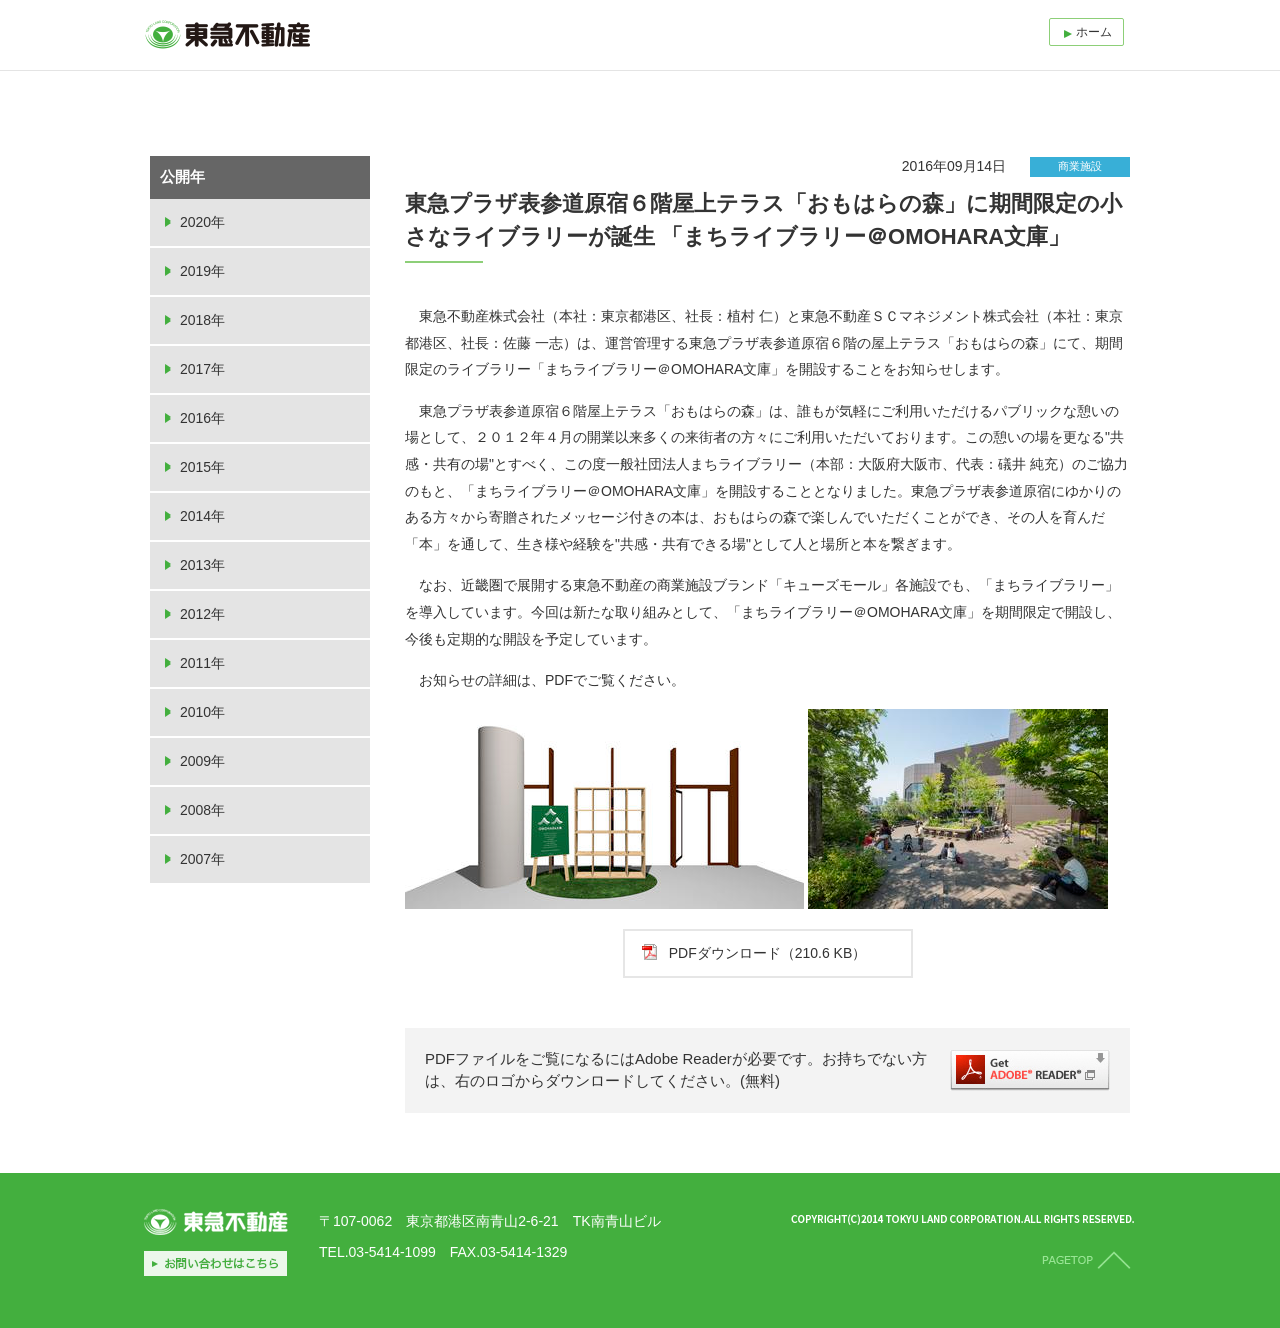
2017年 (202, 369)
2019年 (202, 271)
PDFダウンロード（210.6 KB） (768, 953)
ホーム (1094, 32)
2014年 (202, 516)
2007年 (202, 859)
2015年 (202, 467)
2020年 (202, 222)
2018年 (202, 320)
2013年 (202, 565)
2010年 (202, 712)
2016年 (202, 418)
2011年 (202, 663)
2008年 (202, 810)
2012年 (202, 614)
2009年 (202, 761)
